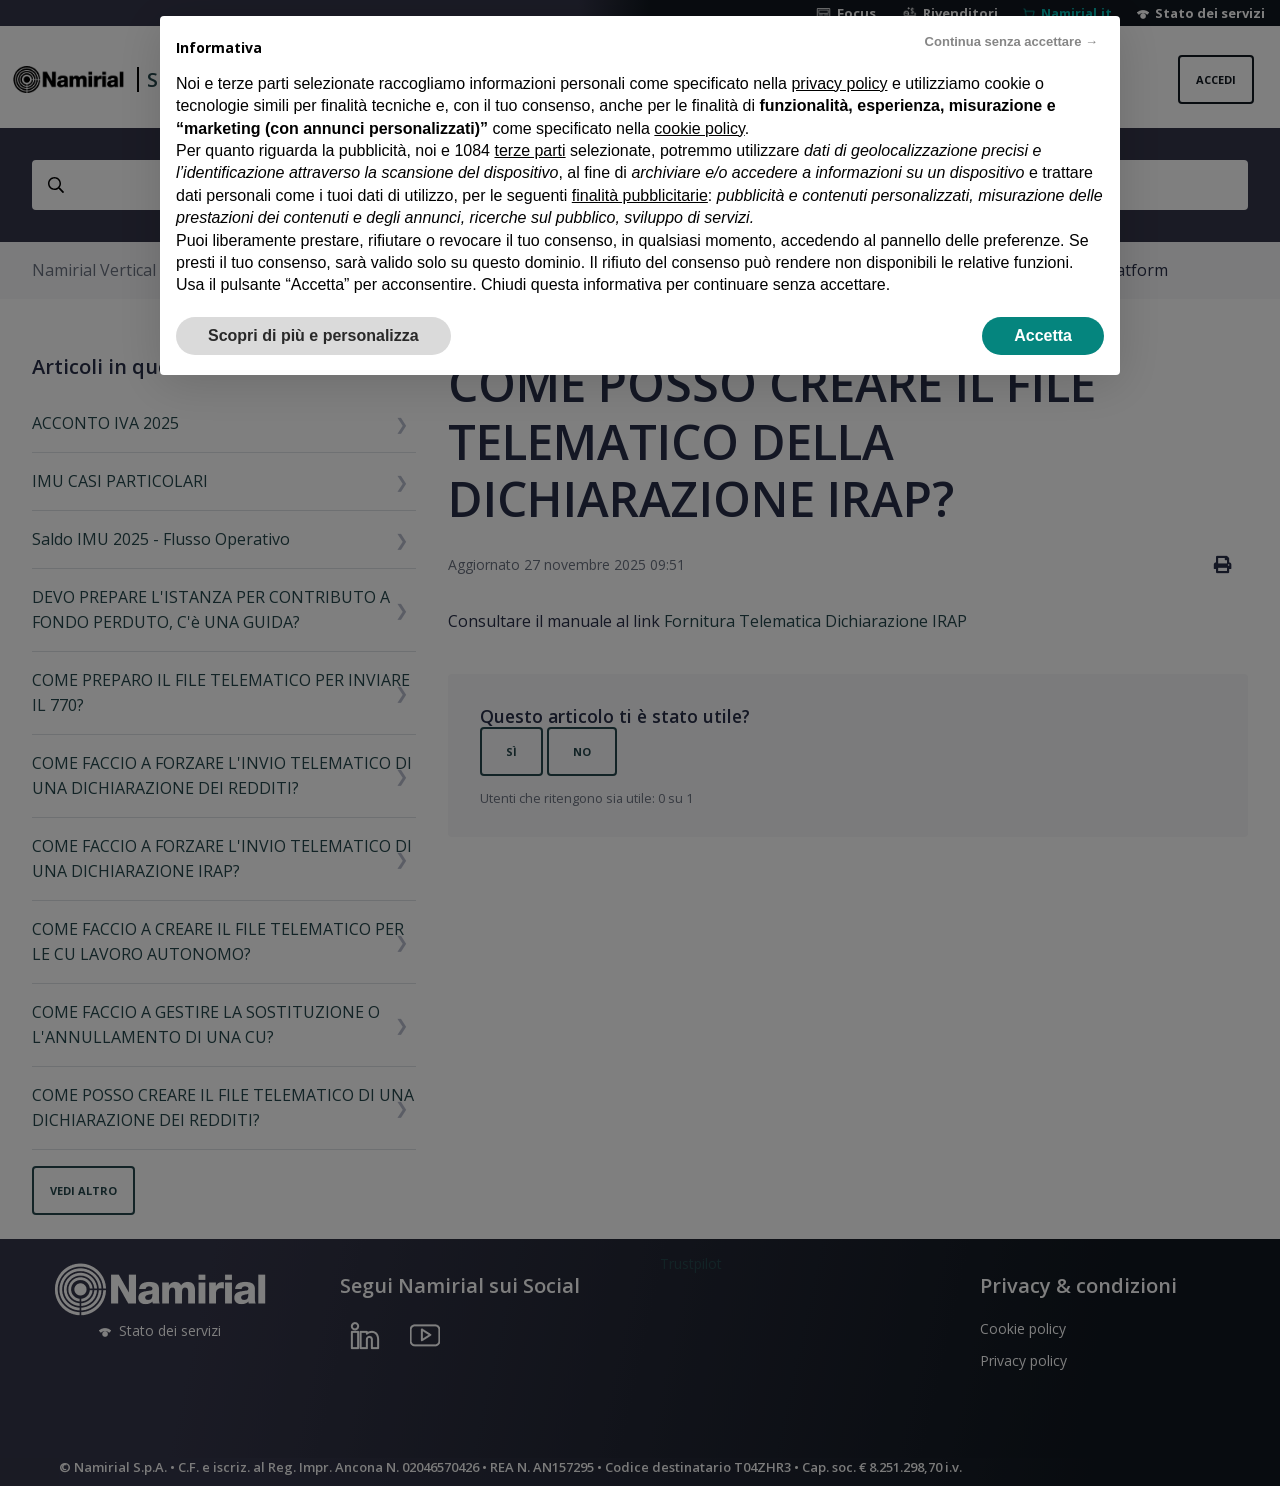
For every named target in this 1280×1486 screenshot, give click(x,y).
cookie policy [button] (699, 128)
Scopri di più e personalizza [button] (313, 335)
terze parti (529, 150)
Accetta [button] (1043, 335)
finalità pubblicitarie (640, 195)
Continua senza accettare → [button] (1011, 41)
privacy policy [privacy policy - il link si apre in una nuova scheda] (839, 83)
